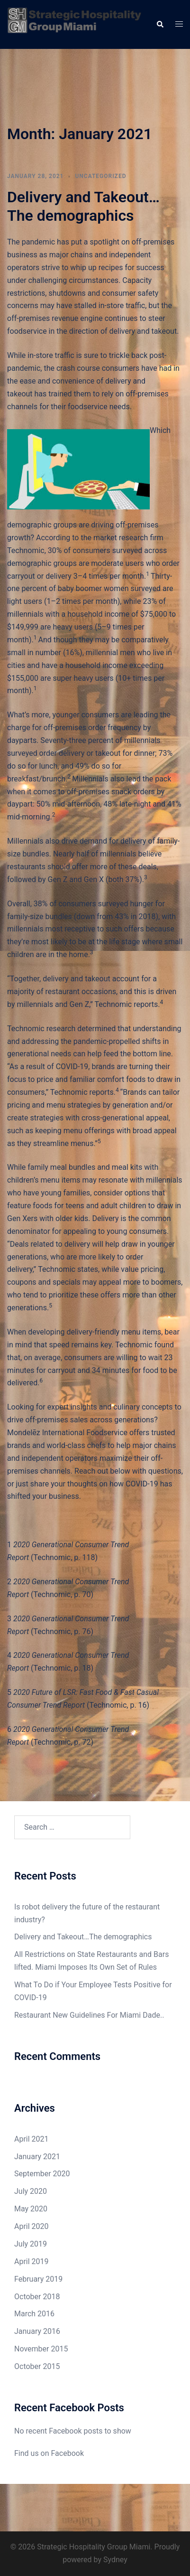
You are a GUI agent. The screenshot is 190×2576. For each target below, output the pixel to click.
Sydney (115, 2559)
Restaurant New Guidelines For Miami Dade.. (89, 2015)
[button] (159, 24)
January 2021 (37, 2156)
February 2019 (38, 2279)
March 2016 (34, 2313)
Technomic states (68, 1269)
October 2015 (37, 2366)
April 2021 (31, 2139)
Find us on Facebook (49, 2453)
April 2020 (31, 2226)
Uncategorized (100, 176)
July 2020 (30, 2191)
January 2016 (37, 2331)
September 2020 (42, 2173)
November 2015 (41, 2348)
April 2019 (31, 2261)
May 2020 (30, 2208)
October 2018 (37, 2296)
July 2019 (30, 2243)
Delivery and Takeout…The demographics (83, 206)
